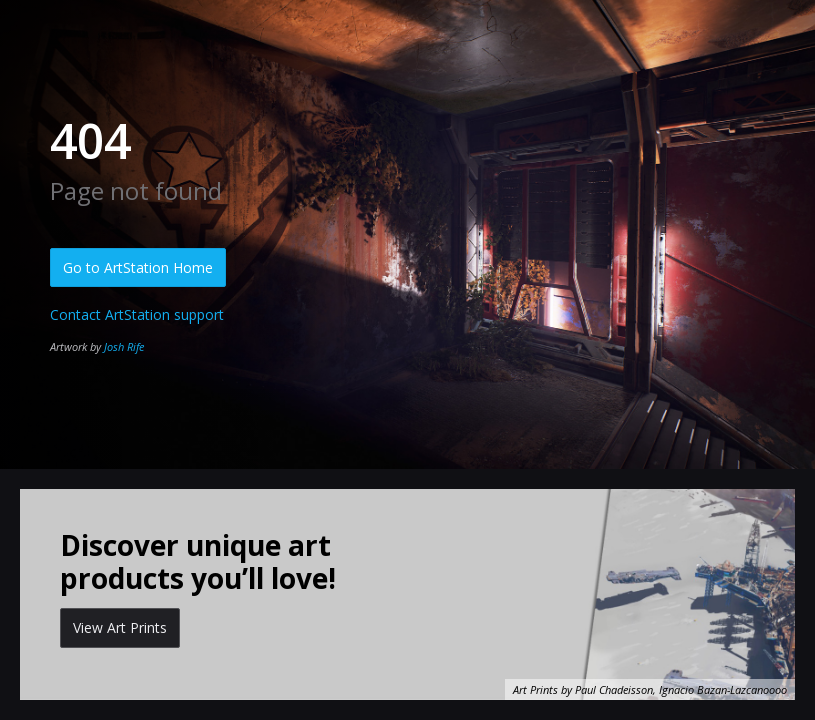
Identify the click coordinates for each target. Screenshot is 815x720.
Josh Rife (124, 346)
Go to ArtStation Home (138, 267)
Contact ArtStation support (137, 314)
